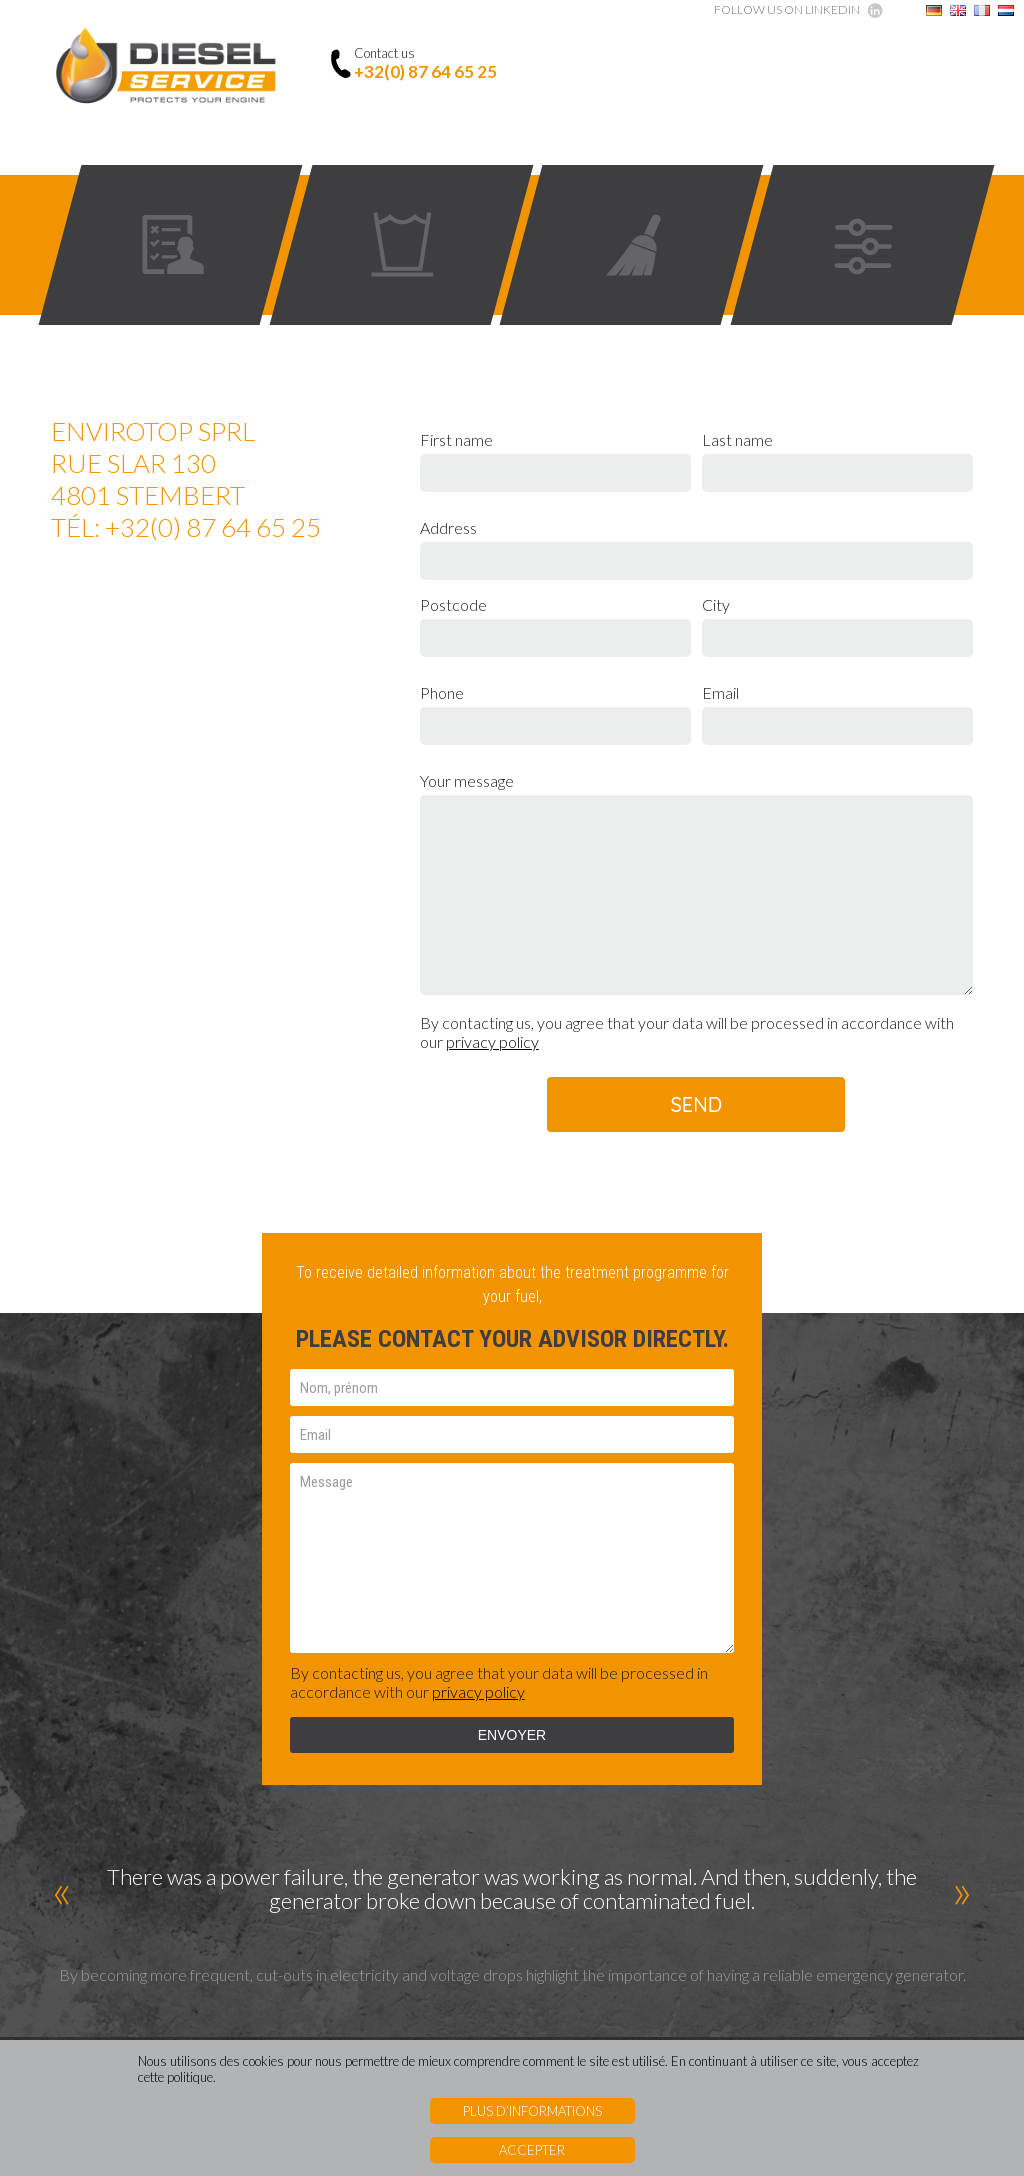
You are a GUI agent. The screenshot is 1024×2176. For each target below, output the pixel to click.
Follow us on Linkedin (787, 9)
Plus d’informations (532, 2111)
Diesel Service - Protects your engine (166, 67)
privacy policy (492, 1041)
